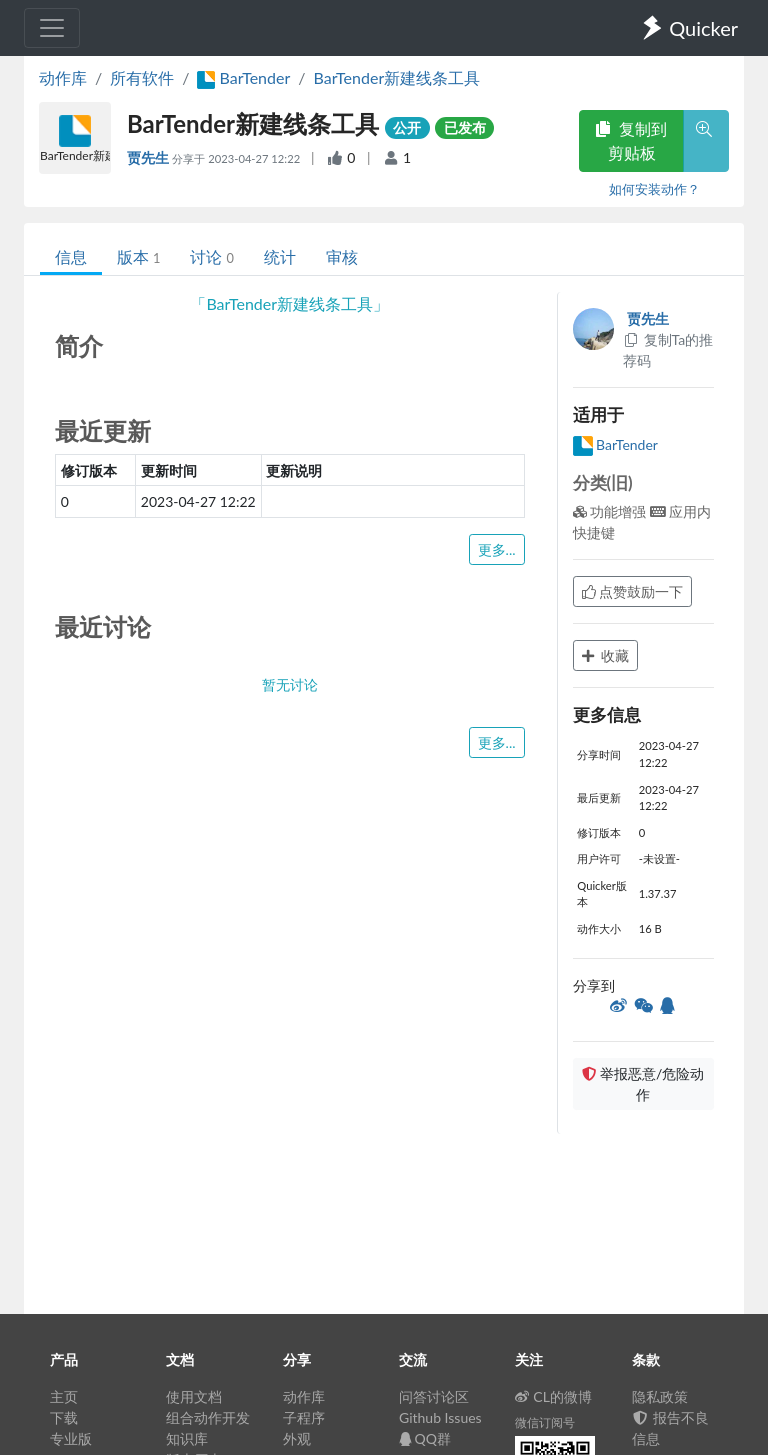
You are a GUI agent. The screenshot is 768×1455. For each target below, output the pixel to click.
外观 (297, 1438)
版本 (138, 256)
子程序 (304, 1417)
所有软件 (142, 77)
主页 (64, 1396)
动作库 (63, 77)
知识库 (187, 1438)
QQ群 (425, 1438)
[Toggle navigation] (52, 28)
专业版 (71, 1438)
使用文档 (194, 1396)
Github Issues (440, 1417)
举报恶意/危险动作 (643, 1084)
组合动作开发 (208, 1417)
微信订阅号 (545, 1422)
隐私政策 (660, 1396)
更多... (497, 549)
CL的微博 (553, 1396)
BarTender (615, 444)
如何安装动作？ (654, 189)
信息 (71, 256)
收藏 (606, 655)
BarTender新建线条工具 (397, 77)
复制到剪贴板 (631, 140)
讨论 (211, 256)
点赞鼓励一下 (633, 591)
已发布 (465, 127)
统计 (280, 256)
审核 (342, 256)
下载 (64, 1417)
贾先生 (149, 157)
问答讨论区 (434, 1396)
